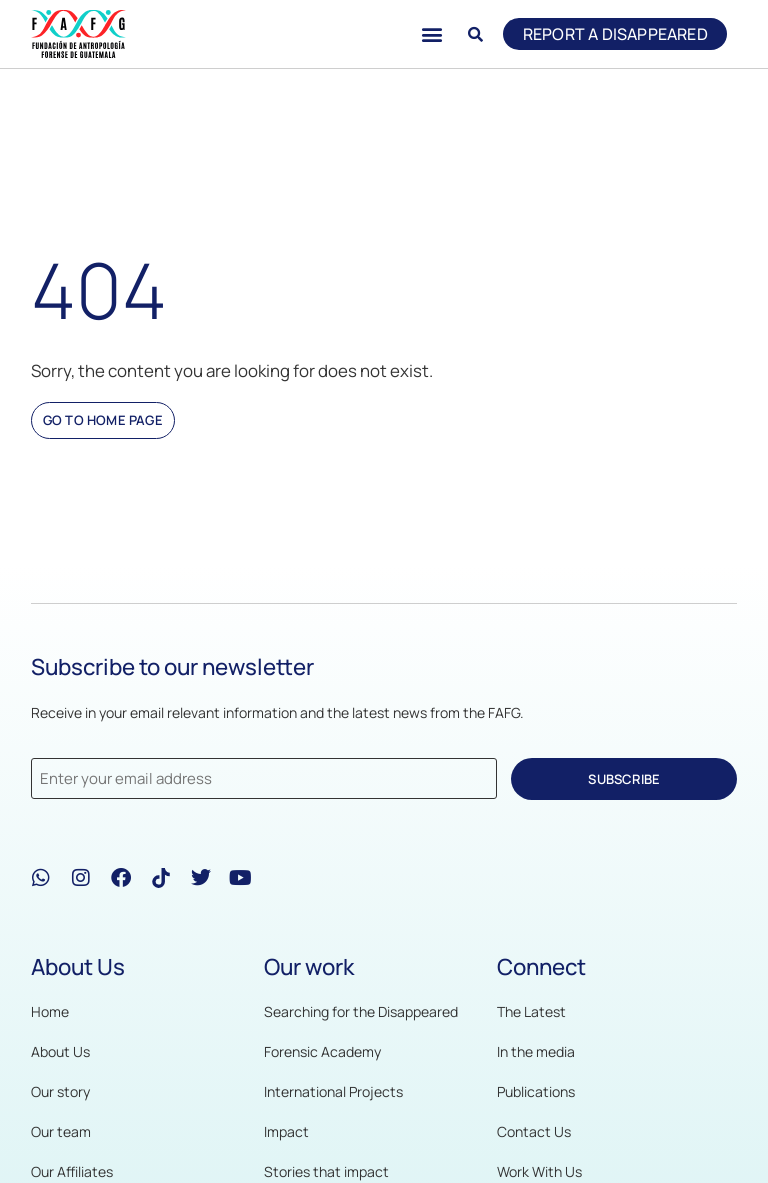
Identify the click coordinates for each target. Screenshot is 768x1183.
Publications (536, 1091)
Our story (60, 1091)
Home (50, 1011)
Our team (61, 1131)
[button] (430, 34)
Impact (286, 1131)
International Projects (333, 1091)
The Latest (531, 1011)
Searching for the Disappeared (361, 1011)
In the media (536, 1051)
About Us (60, 1051)
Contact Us (534, 1131)
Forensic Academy (322, 1051)
